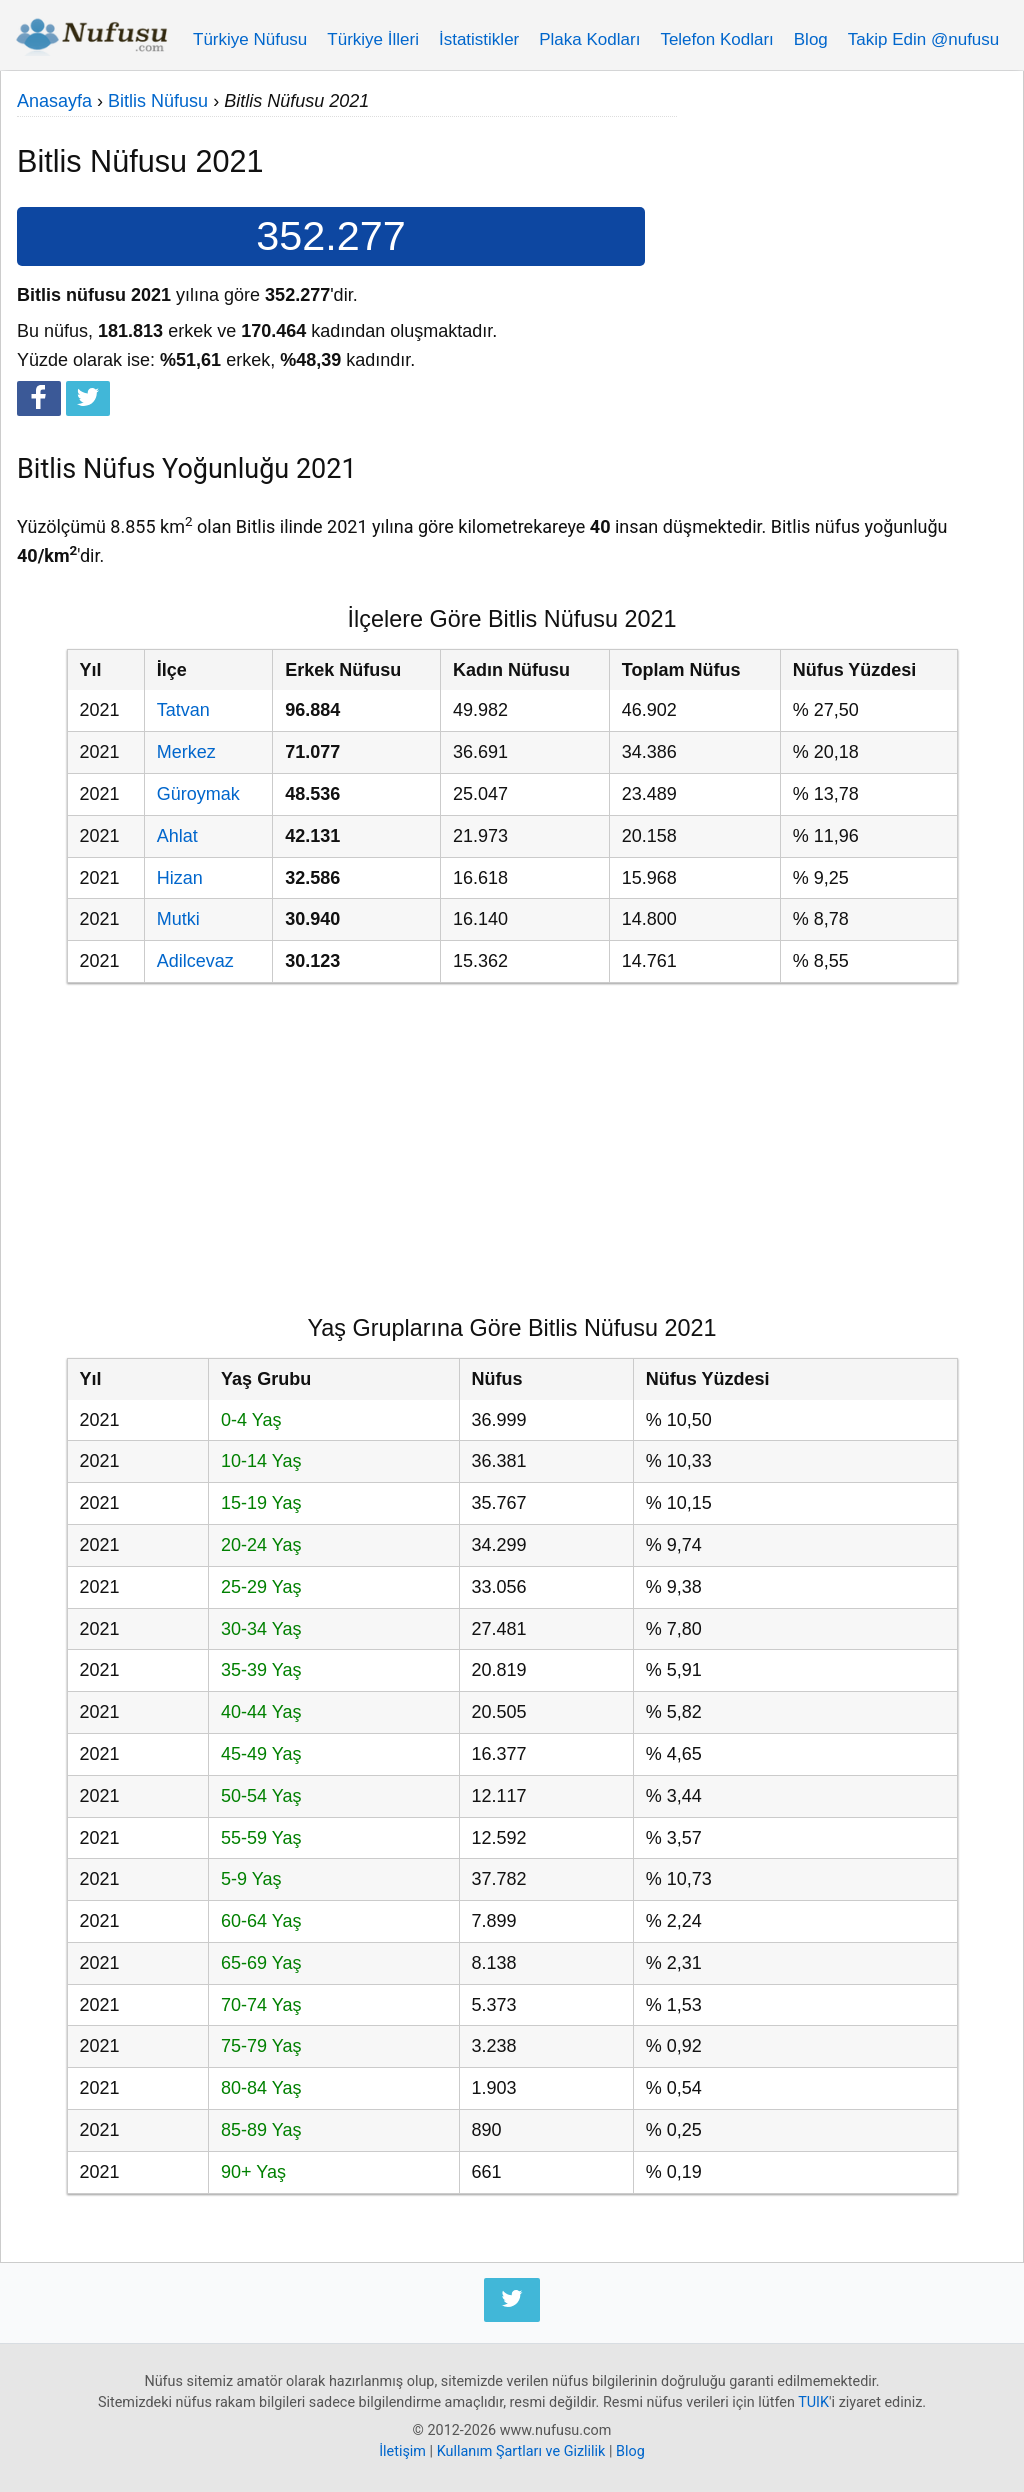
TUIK (813, 2402)
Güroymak (198, 794)
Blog (811, 39)
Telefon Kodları (716, 39)
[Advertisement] (842, 212)
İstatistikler (479, 39)
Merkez (186, 752)
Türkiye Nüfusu (250, 39)
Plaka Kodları (589, 39)
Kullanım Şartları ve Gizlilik (521, 2451)
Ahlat (177, 836)
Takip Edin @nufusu (923, 39)
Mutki (178, 919)
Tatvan (183, 710)
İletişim (402, 2451)
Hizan (180, 878)
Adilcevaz (195, 961)
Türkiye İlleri (373, 39)
